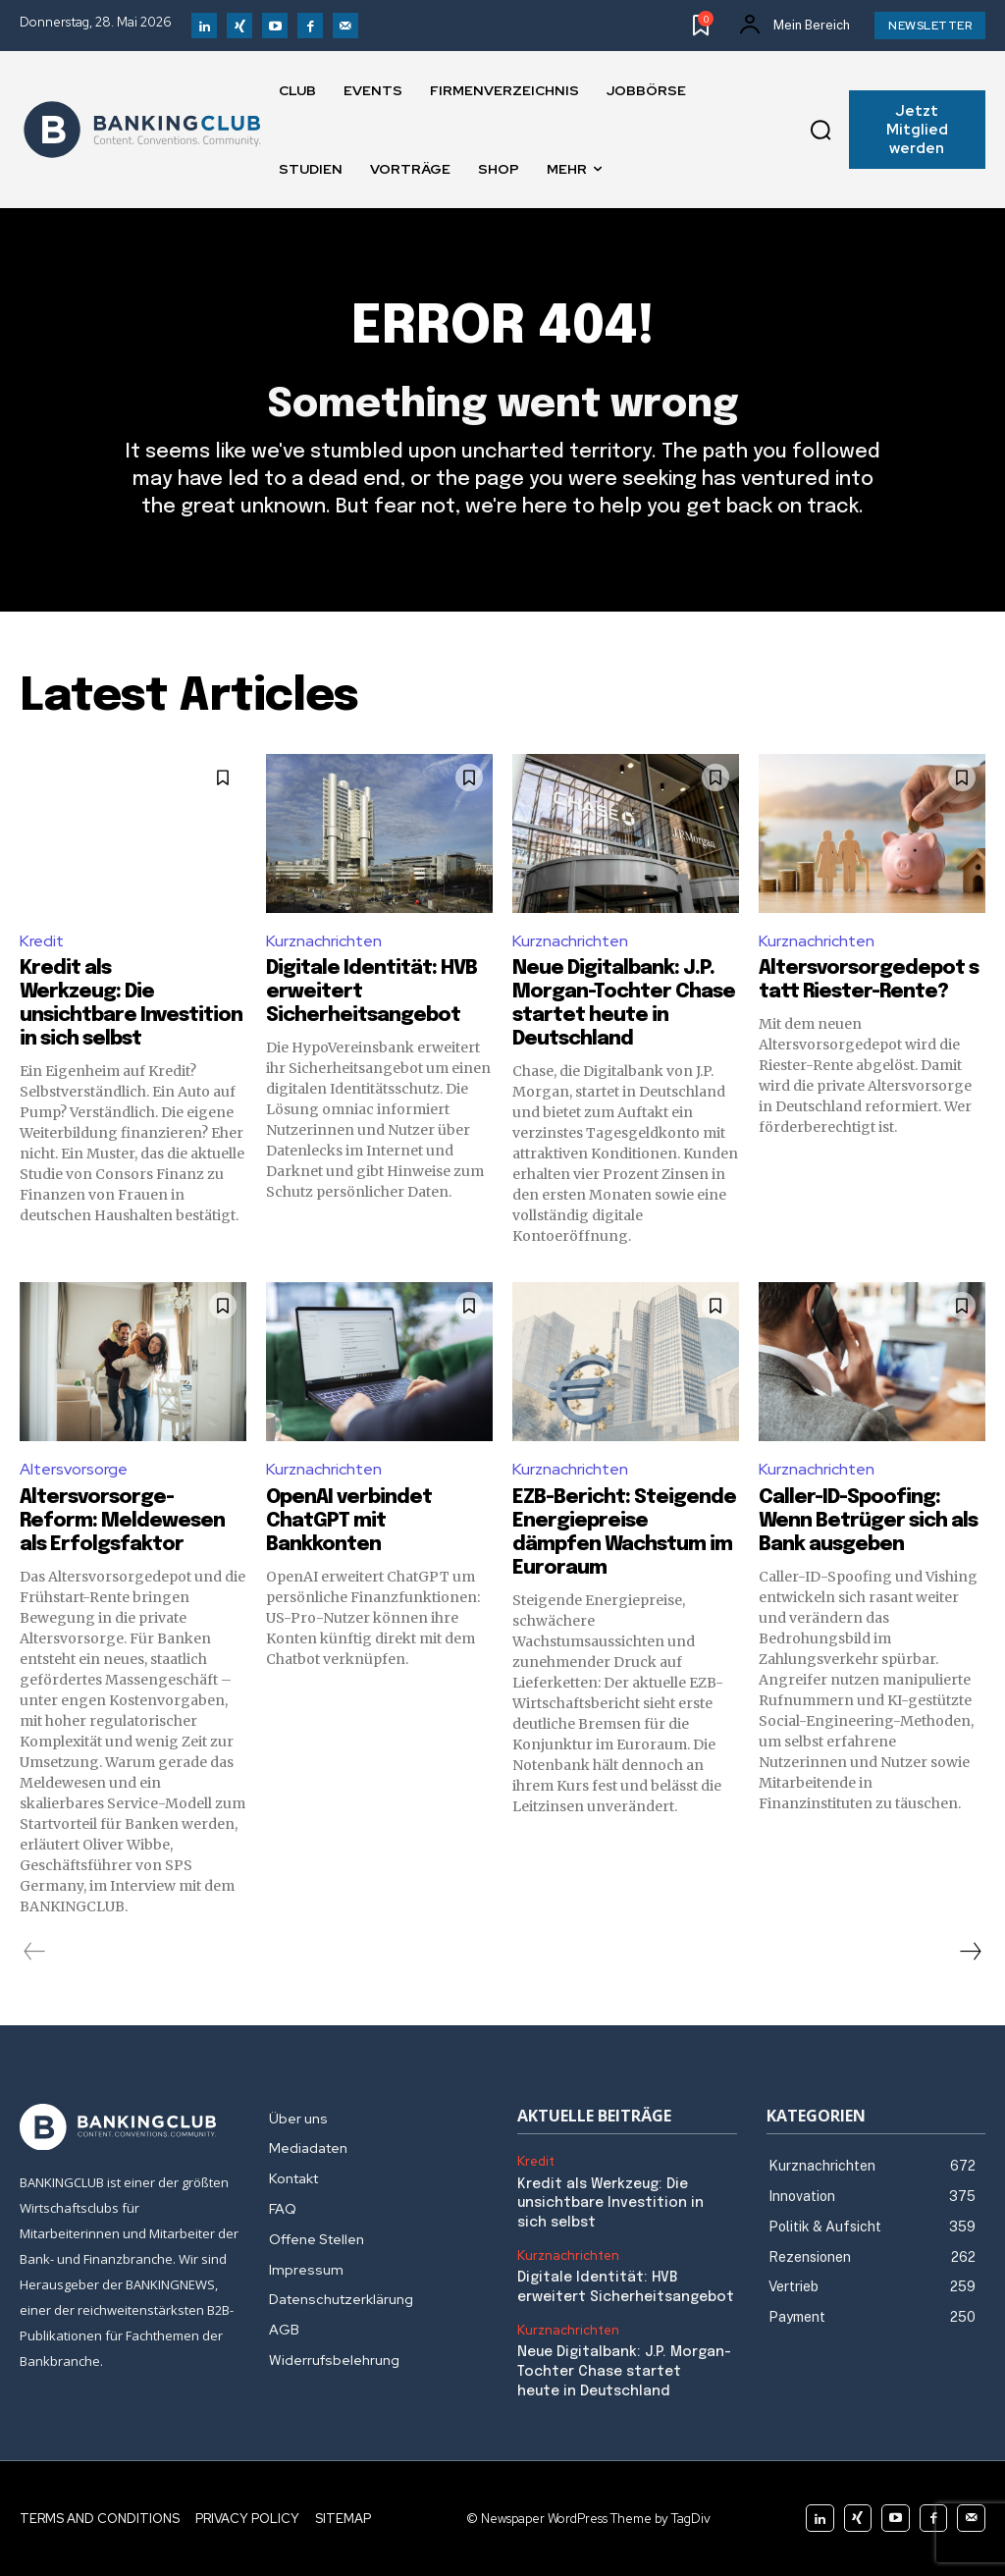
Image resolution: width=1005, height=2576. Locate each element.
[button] (820, 129)
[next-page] (969, 1951)
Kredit (42, 941)
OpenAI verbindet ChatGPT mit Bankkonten (349, 1521)
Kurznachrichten (324, 941)
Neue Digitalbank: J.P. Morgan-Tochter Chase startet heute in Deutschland (622, 2371)
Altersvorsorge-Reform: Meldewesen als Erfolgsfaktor (122, 1521)
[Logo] (142, 129)
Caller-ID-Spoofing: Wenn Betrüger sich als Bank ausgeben (868, 1521)
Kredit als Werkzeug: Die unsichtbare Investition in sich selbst (610, 2203)
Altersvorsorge (74, 1469)
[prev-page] (35, 1951)
